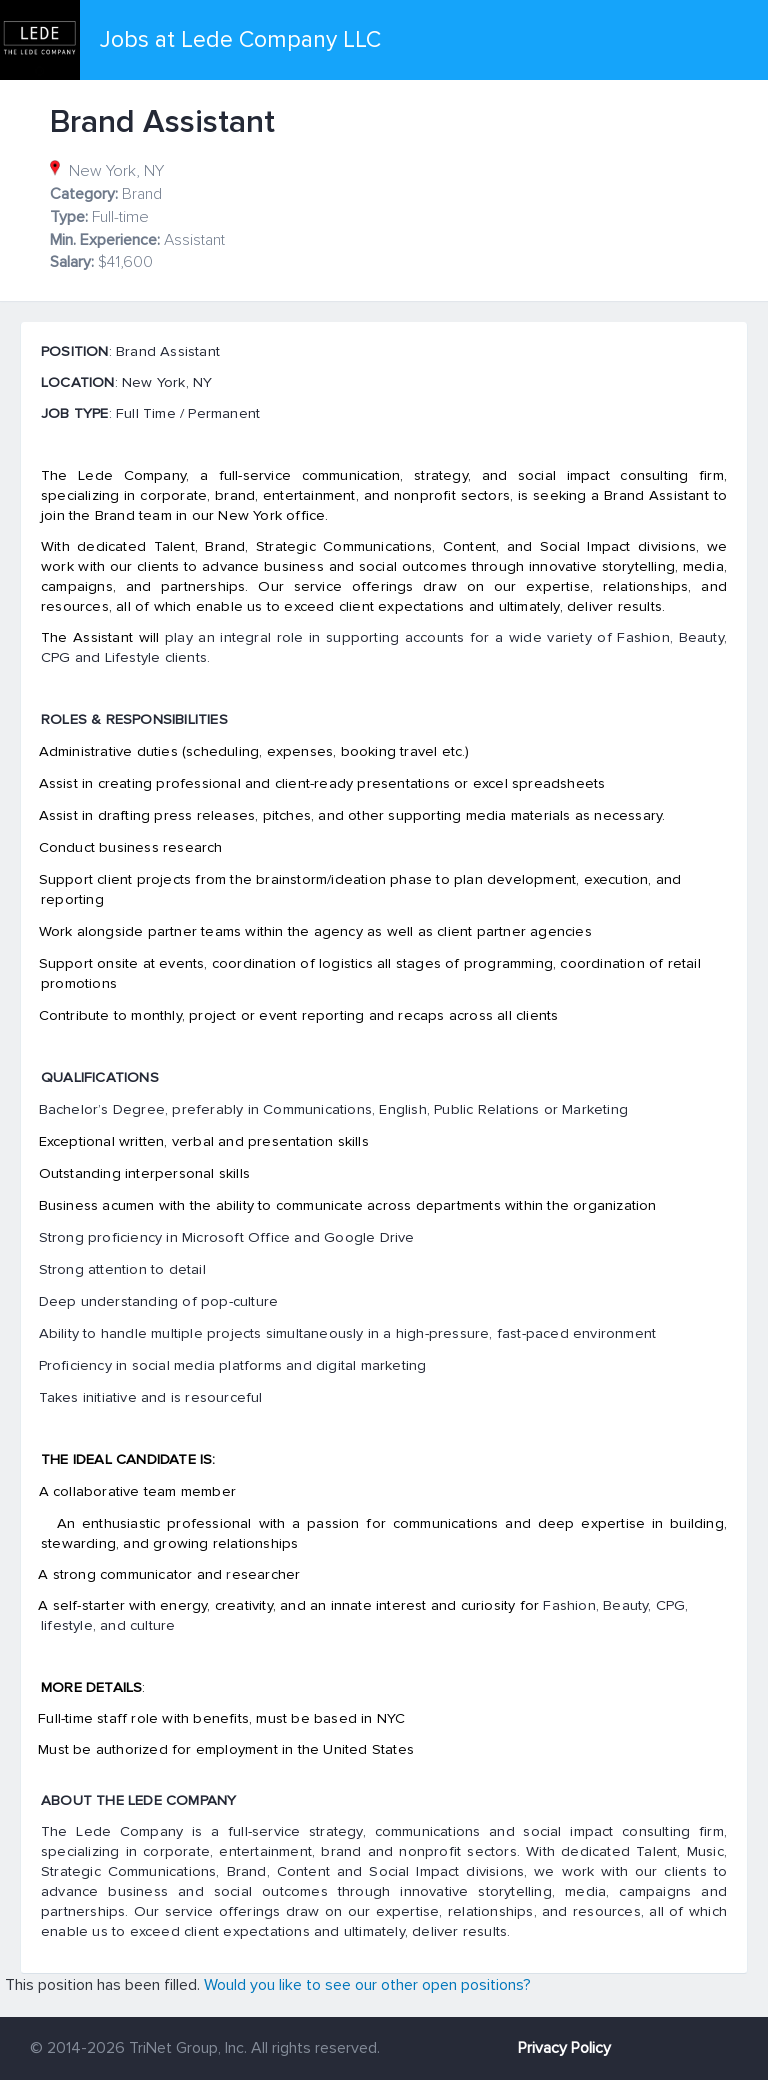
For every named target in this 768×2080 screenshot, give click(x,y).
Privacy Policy (564, 2048)
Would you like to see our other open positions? (367, 1985)
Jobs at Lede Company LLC (240, 40)
